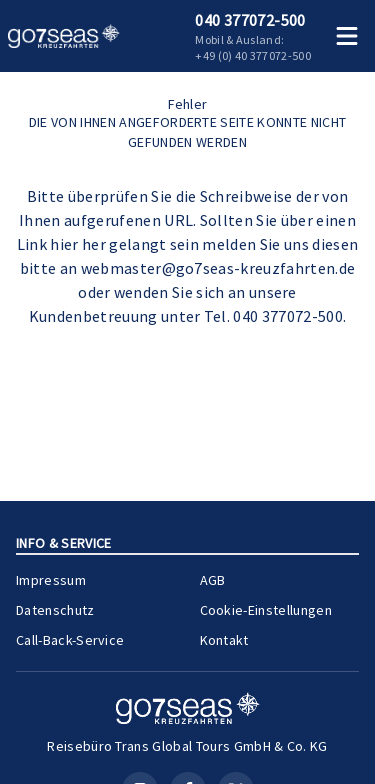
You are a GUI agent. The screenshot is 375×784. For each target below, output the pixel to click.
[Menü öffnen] (347, 36)
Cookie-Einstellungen (269, 609)
